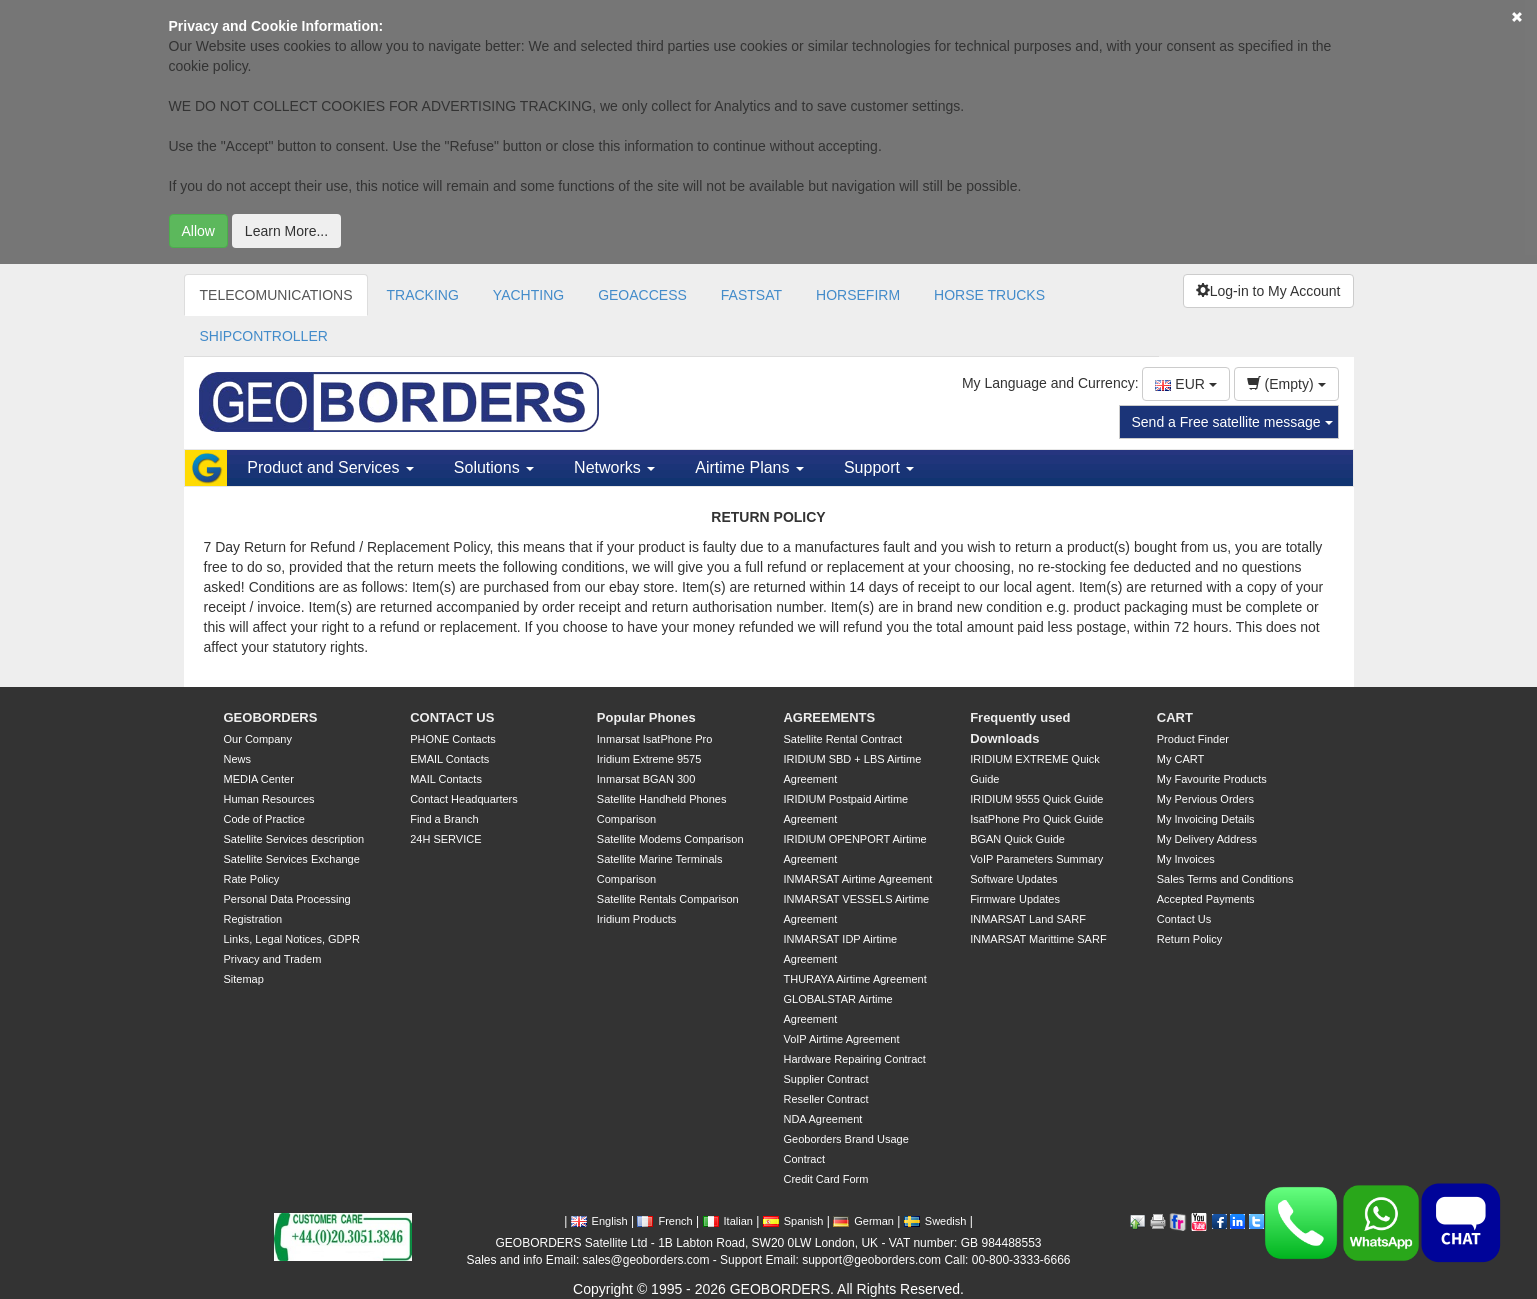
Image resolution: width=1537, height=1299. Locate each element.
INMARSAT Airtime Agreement (857, 879)
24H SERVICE (445, 839)
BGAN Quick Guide (1017, 839)
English (599, 1221)
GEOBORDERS (271, 717)
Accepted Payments (1206, 899)
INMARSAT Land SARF (1028, 919)
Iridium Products (636, 919)
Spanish (793, 1221)
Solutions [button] (494, 467)
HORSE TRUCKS (989, 295)
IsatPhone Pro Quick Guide (1036, 819)
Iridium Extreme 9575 (649, 759)
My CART (1180, 759)
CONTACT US (452, 717)
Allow (198, 231)
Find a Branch (444, 819)
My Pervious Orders (1205, 799)
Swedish (935, 1221)
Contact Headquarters (464, 799)
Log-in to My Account (1268, 291)
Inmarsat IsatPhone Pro (655, 739)
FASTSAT (751, 295)
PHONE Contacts (453, 739)
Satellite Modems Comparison (670, 839)
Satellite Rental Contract (842, 739)
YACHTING (528, 295)
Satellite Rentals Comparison (668, 899)
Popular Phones (646, 717)
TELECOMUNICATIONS (276, 295)
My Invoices (1186, 859)
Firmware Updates (1015, 899)
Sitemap (244, 979)
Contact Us (1184, 919)
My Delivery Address (1207, 839)
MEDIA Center (259, 779)
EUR (1185, 384)
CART (1175, 717)
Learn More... (286, 231)
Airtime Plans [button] (749, 467)
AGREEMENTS (829, 717)
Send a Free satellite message (1232, 422)
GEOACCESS (642, 295)
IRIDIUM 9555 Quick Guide (1036, 799)
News (238, 759)
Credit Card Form (825, 1179)
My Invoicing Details (1206, 819)
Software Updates (1013, 879)
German (863, 1221)
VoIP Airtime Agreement (841, 1039)
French (664, 1221)
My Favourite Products (1212, 779)
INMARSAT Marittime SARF (1038, 939)
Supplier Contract (825, 1079)
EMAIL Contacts (449, 759)
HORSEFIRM (858, 295)
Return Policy (1189, 939)
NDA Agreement (822, 1119)
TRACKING (422, 295)
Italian (728, 1221)
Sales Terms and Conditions (1225, 879)
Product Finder (1193, 739)
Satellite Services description (294, 839)
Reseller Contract (825, 1099)
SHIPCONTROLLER (264, 336)
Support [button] (879, 467)
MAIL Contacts (446, 779)
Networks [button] (614, 467)
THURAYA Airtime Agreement (854, 979)
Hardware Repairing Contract (854, 1059)
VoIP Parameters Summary (1036, 859)
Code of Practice (264, 819)
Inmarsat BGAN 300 (646, 779)
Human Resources (269, 799)
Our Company (258, 739)
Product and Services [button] (330, 467)
